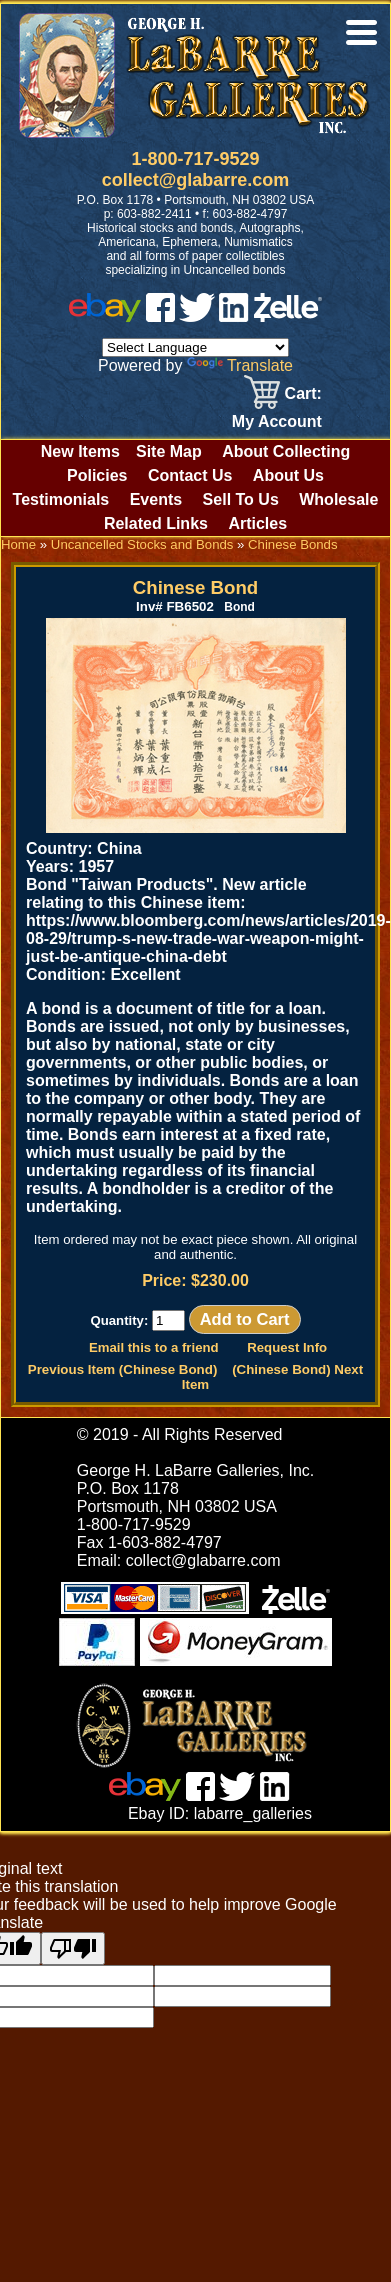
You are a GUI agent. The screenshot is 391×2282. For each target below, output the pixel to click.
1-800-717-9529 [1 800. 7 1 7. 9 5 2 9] (195, 159)
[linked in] (234, 316)
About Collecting (286, 451)
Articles (257, 523)
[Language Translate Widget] (195, 347)
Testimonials (61, 499)
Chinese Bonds (292, 544)
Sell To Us (241, 499)
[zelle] (288, 316)
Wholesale (338, 499)
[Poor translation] (73, 1948)
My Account (277, 421)
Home (18, 544)
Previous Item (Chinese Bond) (123, 1369)
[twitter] (197, 316)
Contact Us (190, 475)
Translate (240, 365)
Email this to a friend (154, 1347)
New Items (80, 451)
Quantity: (137, 1320)
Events (156, 499)
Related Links (156, 523)
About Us (288, 475)
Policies (97, 475)
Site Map (169, 451)
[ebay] (105, 316)
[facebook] (160, 316)
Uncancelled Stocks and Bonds (142, 544)
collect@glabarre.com (196, 180)
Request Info (287, 1347)
